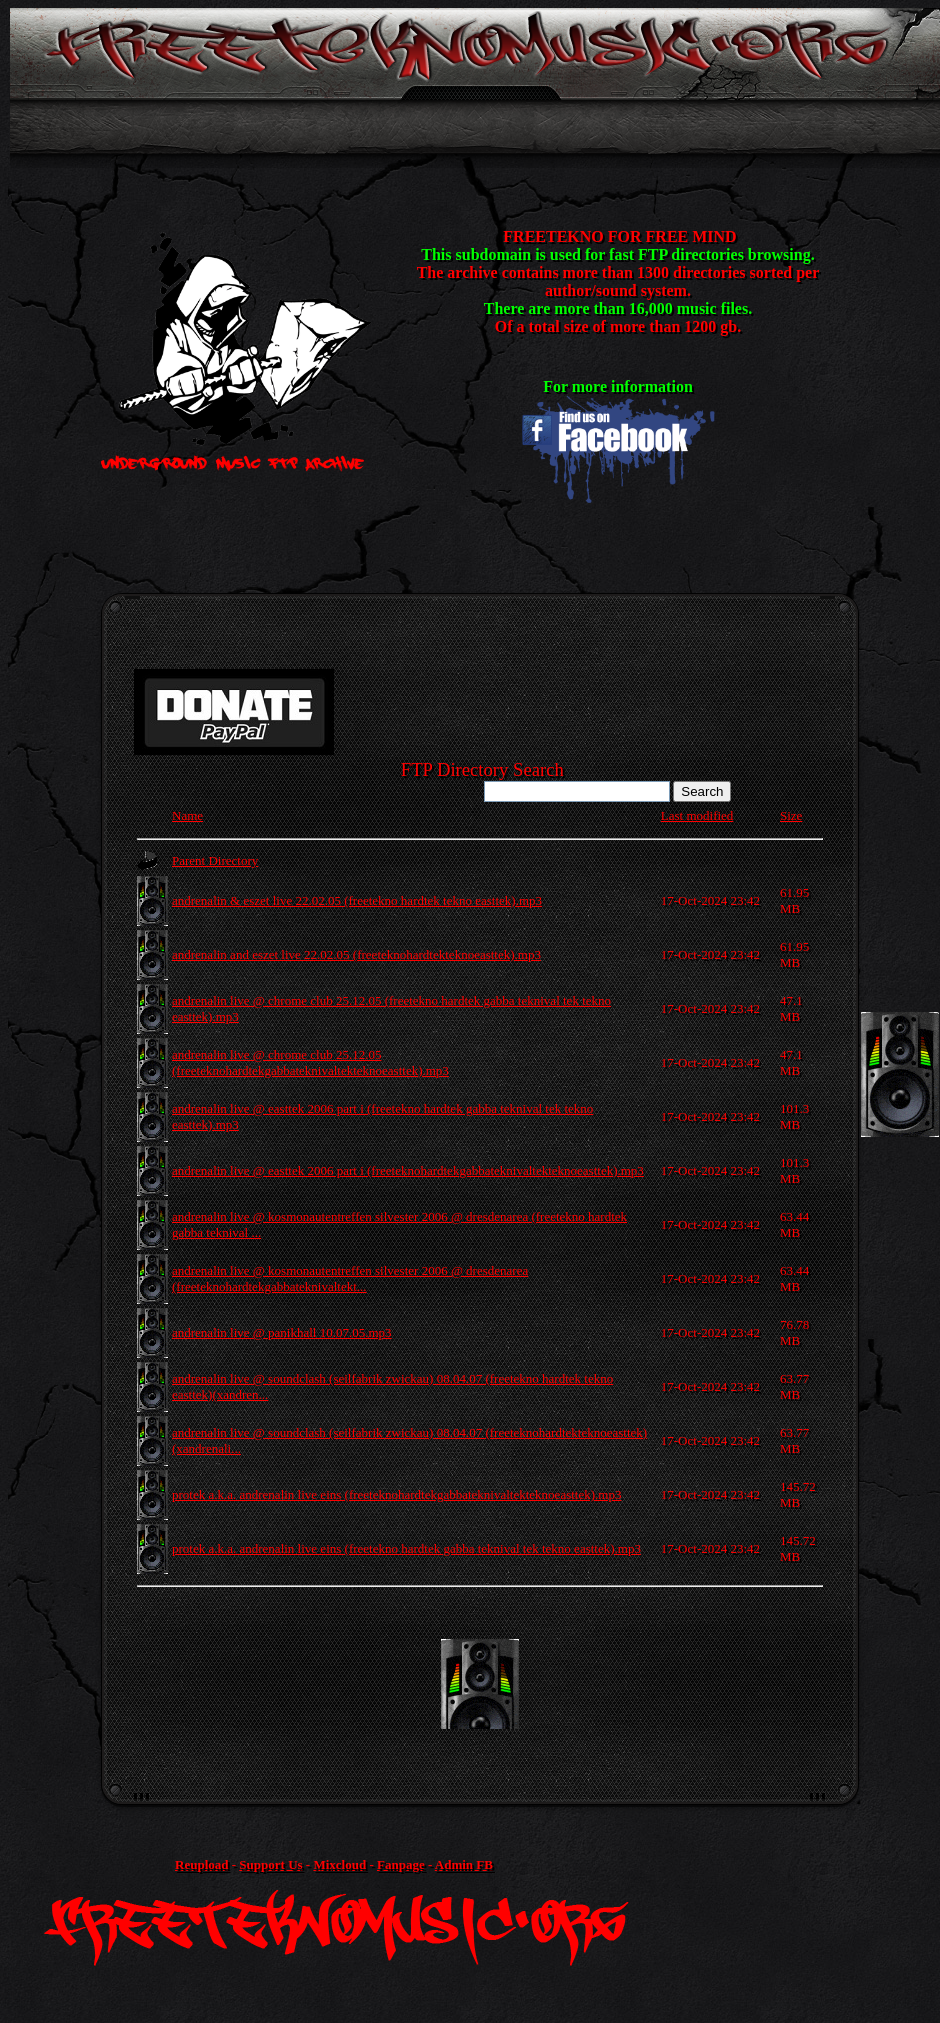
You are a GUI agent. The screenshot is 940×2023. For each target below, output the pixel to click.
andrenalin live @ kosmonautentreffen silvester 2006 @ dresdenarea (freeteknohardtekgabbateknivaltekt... (350, 1278)
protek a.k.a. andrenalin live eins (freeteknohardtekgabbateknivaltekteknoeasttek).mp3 (396, 1494)
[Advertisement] (498, 1684)
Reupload (201, 1864)
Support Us (270, 1864)
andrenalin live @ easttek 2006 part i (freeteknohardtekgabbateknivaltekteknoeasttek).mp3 (408, 1170)
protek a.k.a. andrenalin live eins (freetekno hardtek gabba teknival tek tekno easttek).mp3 (406, 1548)
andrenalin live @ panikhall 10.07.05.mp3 (282, 1332)
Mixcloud (339, 1864)
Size (791, 815)
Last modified (697, 815)
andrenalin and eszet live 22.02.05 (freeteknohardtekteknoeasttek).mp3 (356, 954)
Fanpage (401, 1864)
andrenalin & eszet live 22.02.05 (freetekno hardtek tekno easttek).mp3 (357, 900)
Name (187, 815)
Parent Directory (215, 860)
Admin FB (464, 1864)
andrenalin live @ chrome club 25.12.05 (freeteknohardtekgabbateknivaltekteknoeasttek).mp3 (310, 1062)
